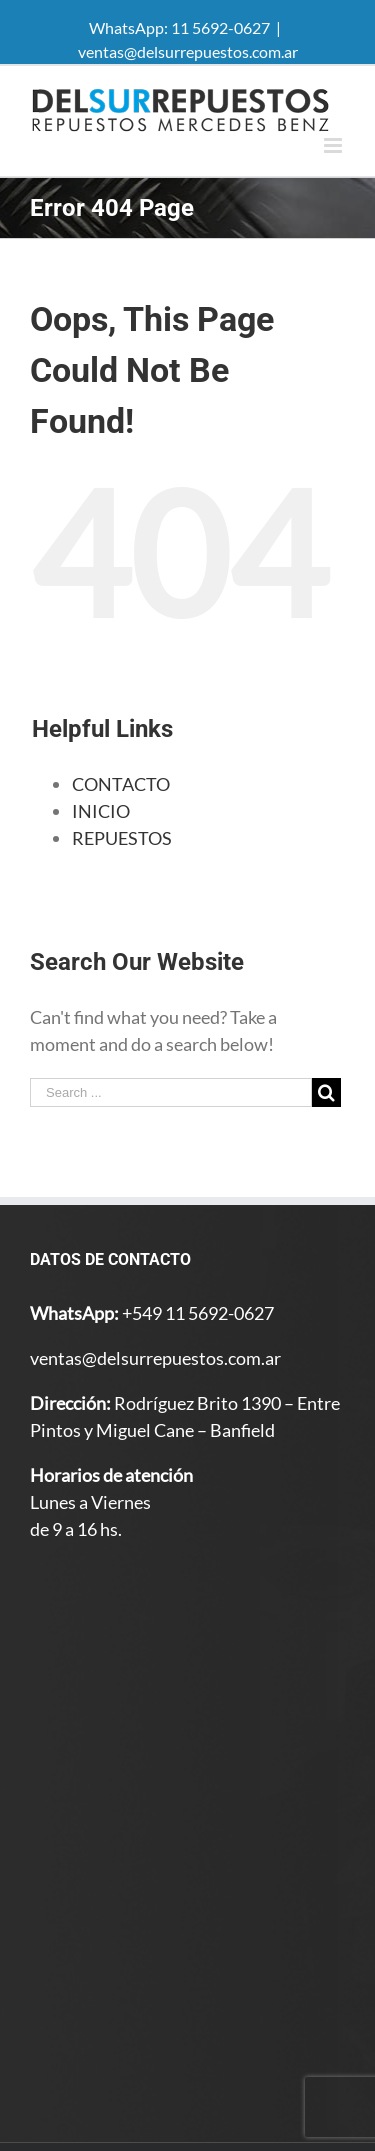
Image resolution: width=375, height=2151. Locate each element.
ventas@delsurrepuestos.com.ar (188, 51)
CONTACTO (121, 784)
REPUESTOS (122, 838)
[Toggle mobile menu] (334, 145)
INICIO (101, 811)
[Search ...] (171, 1092)
